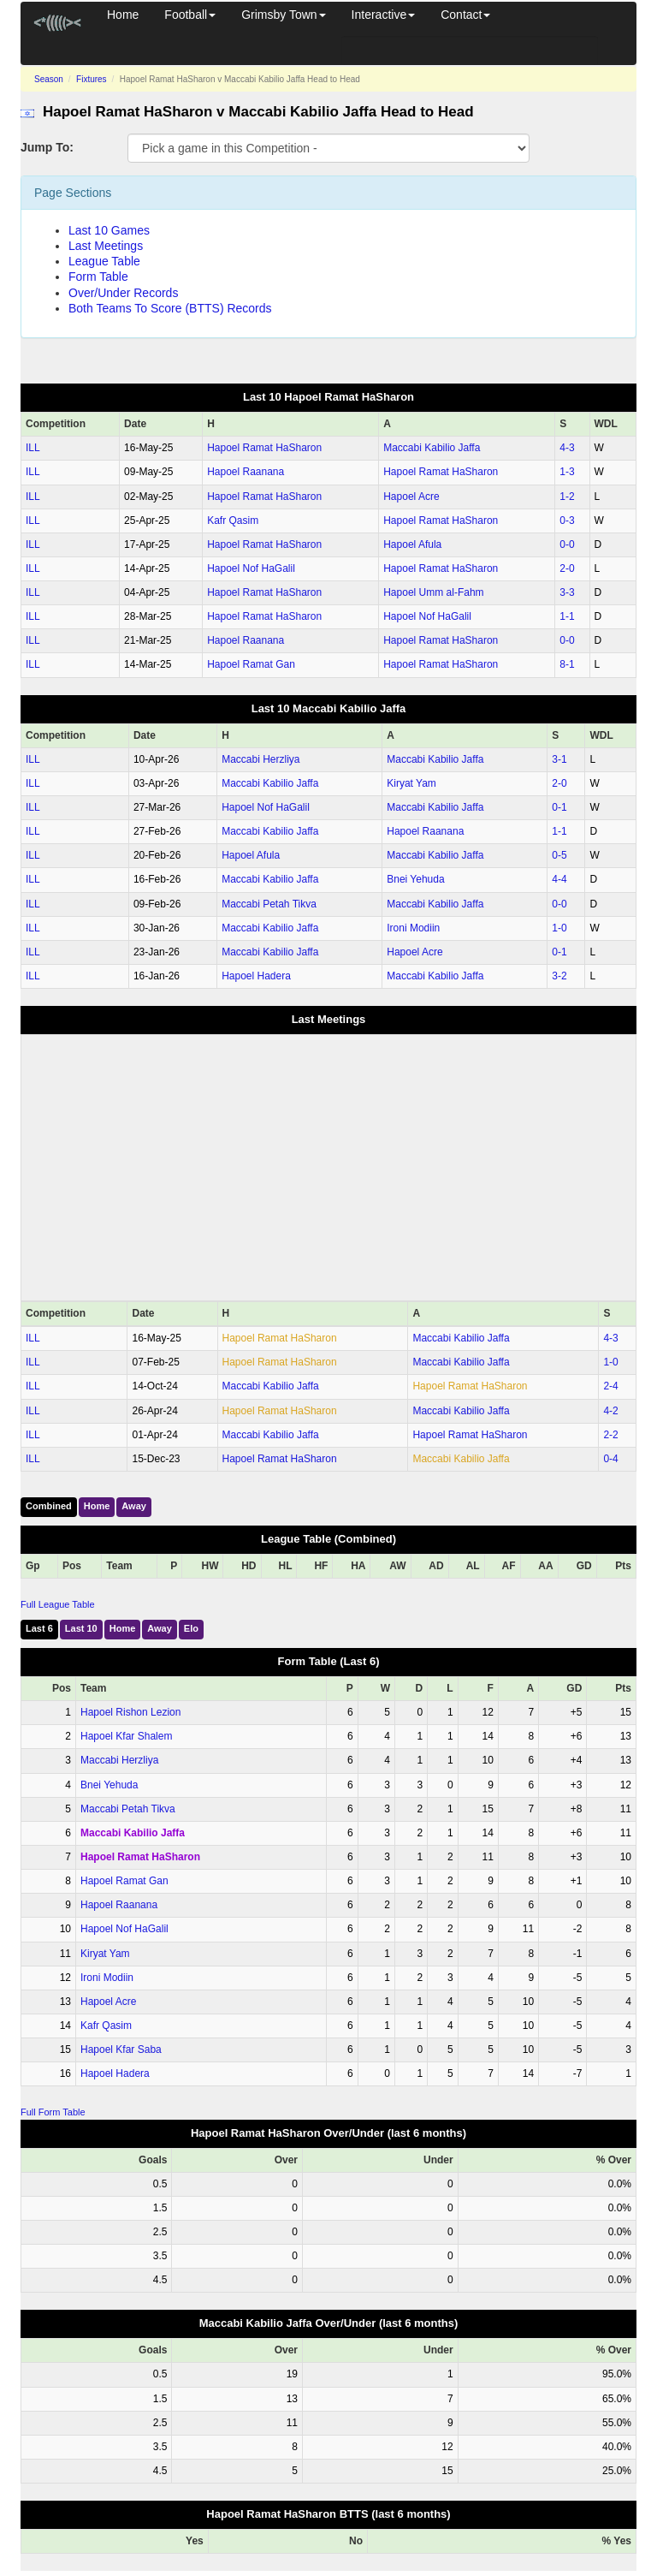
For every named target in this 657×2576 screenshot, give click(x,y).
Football (190, 14)
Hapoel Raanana (245, 472)
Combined (49, 1506)
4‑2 (610, 1411)
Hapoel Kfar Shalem (126, 1736)
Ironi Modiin (413, 928)
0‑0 (566, 544)
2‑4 (610, 1386)
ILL (33, 448)
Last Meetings (105, 246)
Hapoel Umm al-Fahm (433, 592)
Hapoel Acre (411, 497)
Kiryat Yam (411, 783)
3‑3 (566, 592)
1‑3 (566, 472)
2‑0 (566, 568)
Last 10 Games (109, 230)
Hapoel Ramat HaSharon (264, 448)
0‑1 (559, 807)
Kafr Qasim (232, 521)
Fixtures (91, 79)
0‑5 (559, 855)
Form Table (98, 276)
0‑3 (566, 521)
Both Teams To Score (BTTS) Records (170, 308)
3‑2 (559, 976)
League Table (104, 261)
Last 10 (81, 1628)
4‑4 (559, 879)
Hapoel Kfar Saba (121, 2049)
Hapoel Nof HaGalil (251, 568)
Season (48, 79)
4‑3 (566, 448)
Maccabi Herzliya (260, 759)
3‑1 (559, 759)
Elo (191, 1628)
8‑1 (566, 664)
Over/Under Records (123, 293)
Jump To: (47, 147)
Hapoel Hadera (256, 976)
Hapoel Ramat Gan (251, 664)
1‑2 (566, 497)
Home (123, 14)
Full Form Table (53, 2112)
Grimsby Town (283, 14)
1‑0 (559, 928)
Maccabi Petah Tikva (269, 904)
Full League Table (58, 1604)
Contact (465, 14)
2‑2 (610, 1435)
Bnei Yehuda (415, 879)
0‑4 (610, 1459)
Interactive (384, 14)
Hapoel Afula (412, 544)
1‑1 (566, 616)
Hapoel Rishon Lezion (130, 1712)
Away (133, 1506)
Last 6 (39, 1628)
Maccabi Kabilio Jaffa (431, 448)
